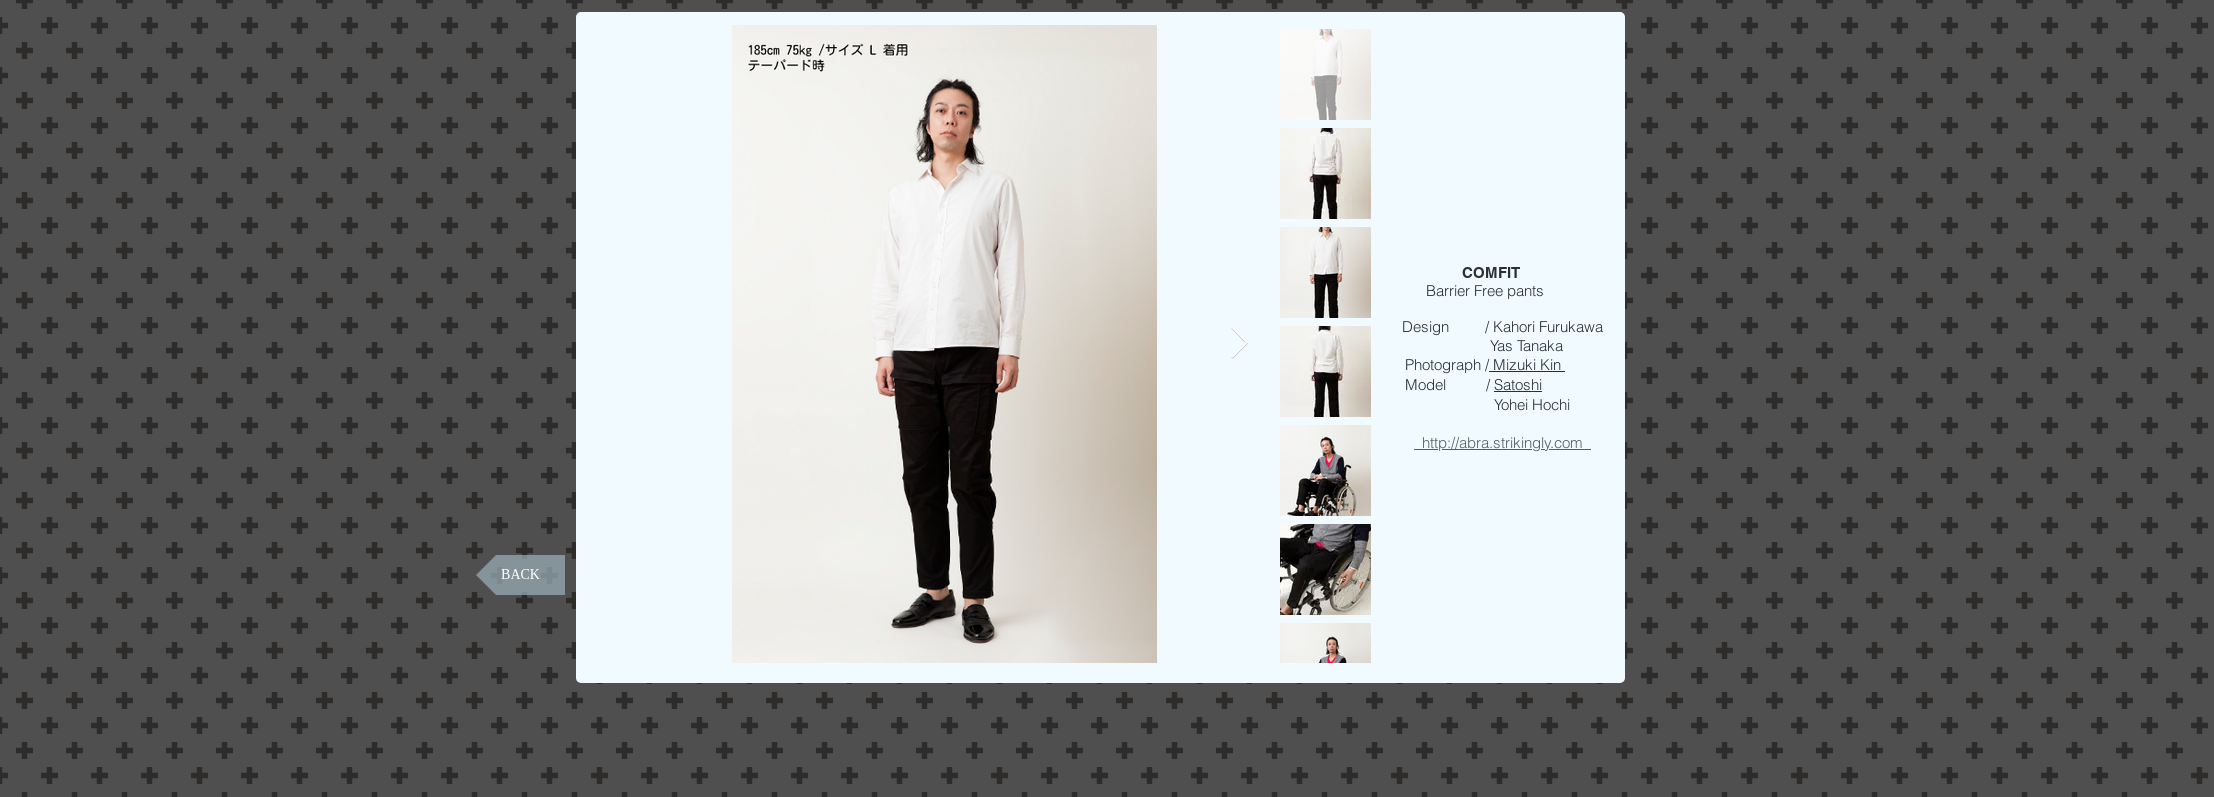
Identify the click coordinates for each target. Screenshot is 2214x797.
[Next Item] (1239, 344)
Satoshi (1518, 384)
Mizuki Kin (1527, 364)
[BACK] (520, 575)
